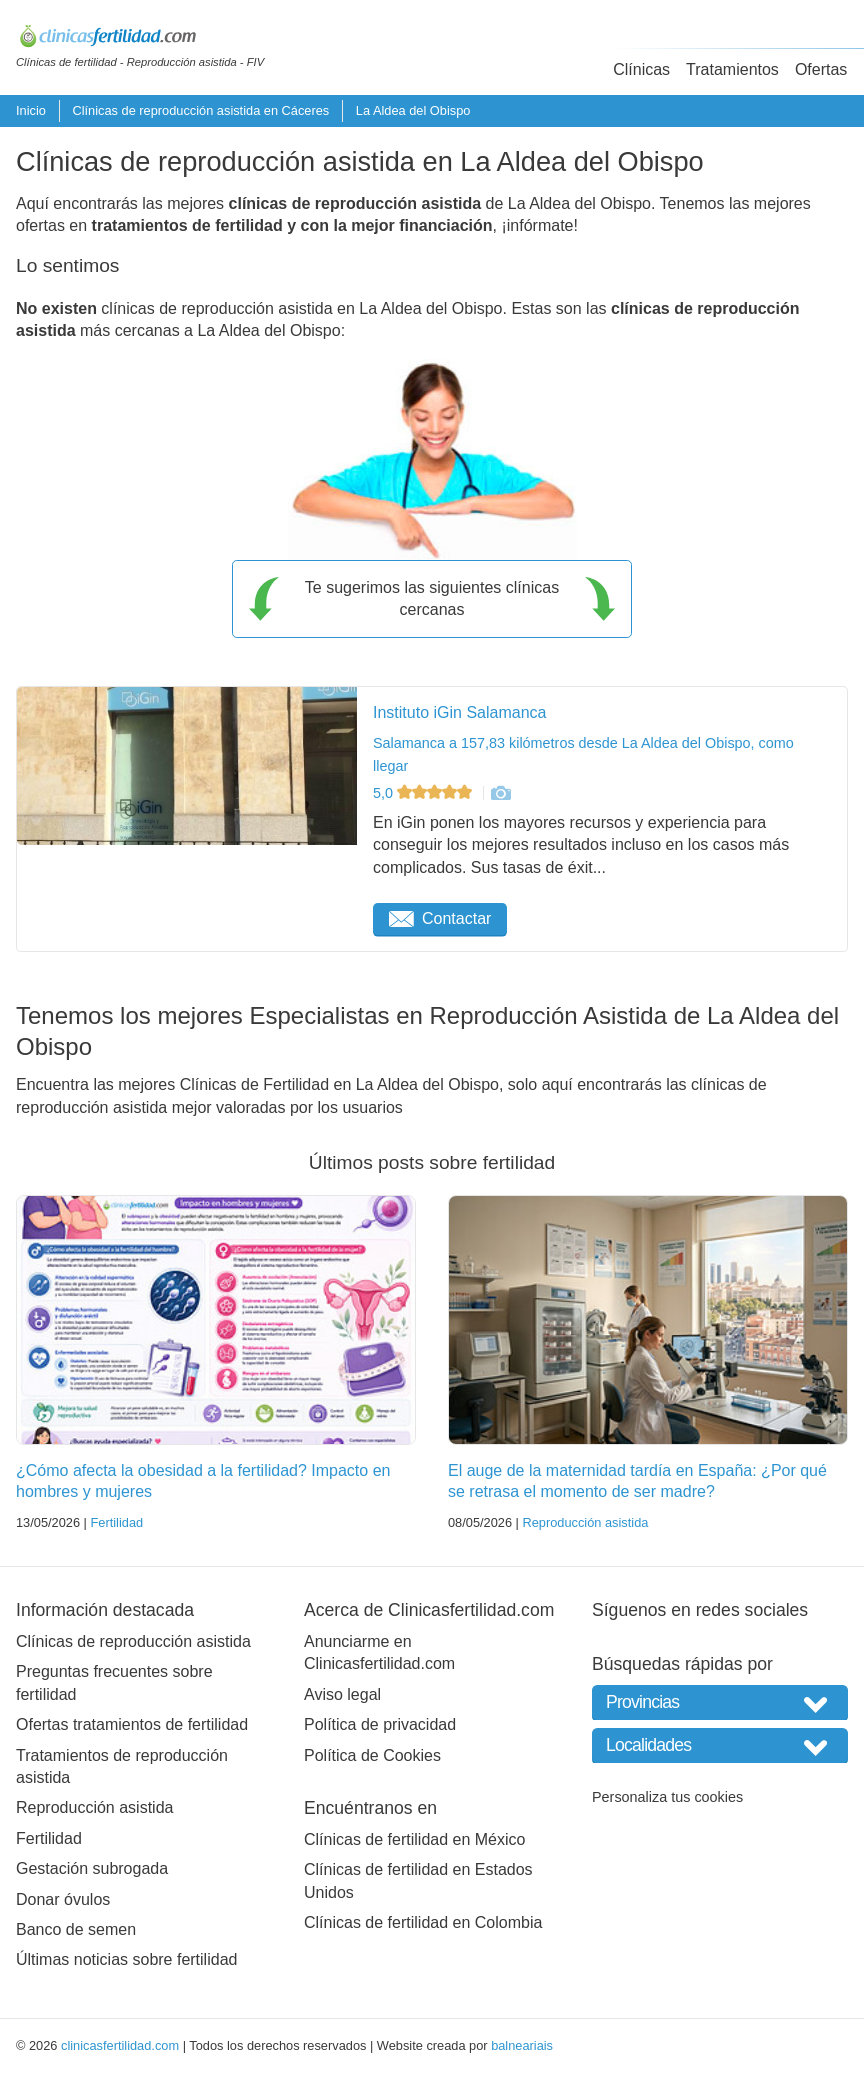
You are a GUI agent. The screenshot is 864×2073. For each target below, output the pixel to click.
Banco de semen (76, 1929)
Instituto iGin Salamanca (459, 712)
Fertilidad (116, 1522)
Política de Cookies (372, 1755)
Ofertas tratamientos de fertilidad (132, 1724)
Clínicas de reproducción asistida (133, 1641)
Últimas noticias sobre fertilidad (126, 1959)
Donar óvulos (63, 1899)
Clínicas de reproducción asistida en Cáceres (200, 110)
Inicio (31, 110)
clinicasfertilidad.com (120, 2045)
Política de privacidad (380, 1724)
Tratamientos (732, 69)
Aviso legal (342, 1694)
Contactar (440, 918)
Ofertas (821, 69)
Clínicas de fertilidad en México (414, 1839)
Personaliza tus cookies (667, 1797)
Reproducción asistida (585, 1522)
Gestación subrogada (92, 1868)
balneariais (522, 2045)
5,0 (424, 793)
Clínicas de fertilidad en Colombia (423, 1922)
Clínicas (641, 69)
